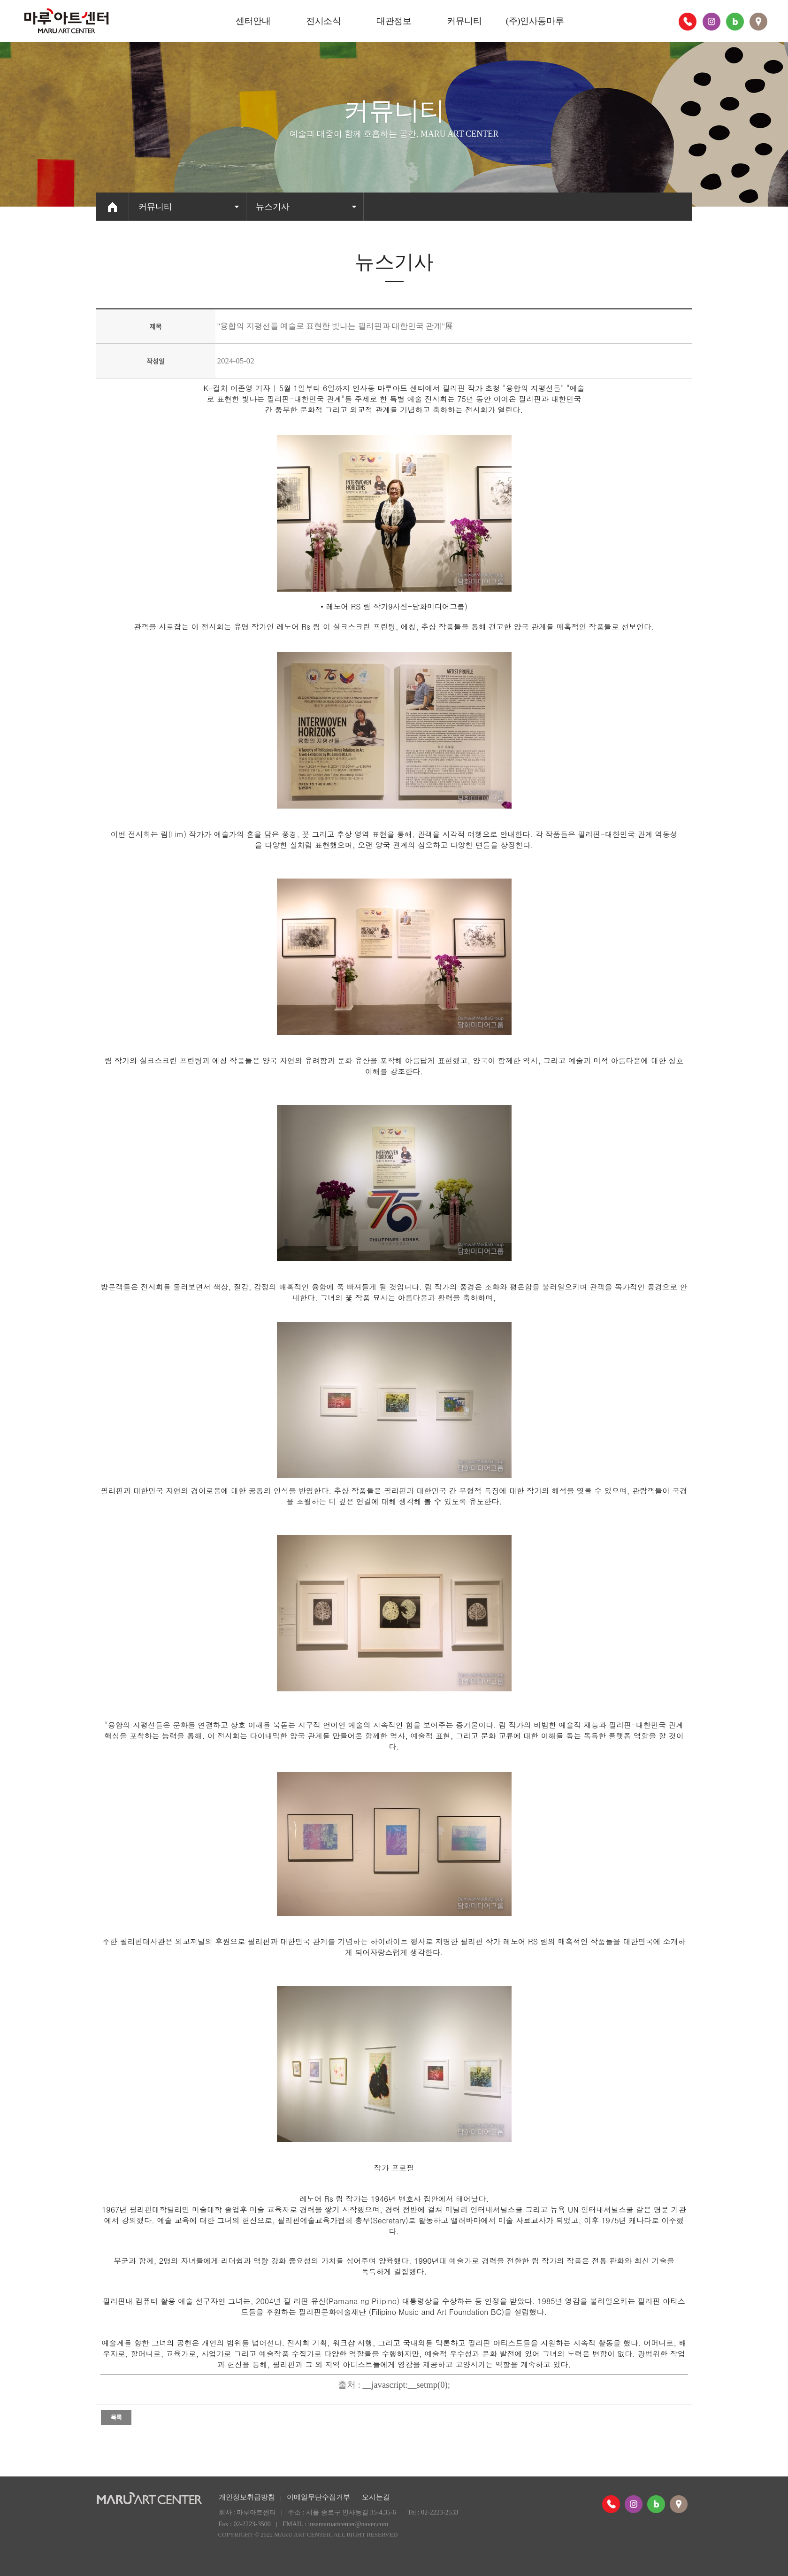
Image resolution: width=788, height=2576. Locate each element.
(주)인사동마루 (535, 21)
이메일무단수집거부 (318, 2497)
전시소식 (323, 21)
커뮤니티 (464, 21)
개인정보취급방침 (247, 2497)
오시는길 (376, 2497)
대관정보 (393, 21)
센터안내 (253, 21)
